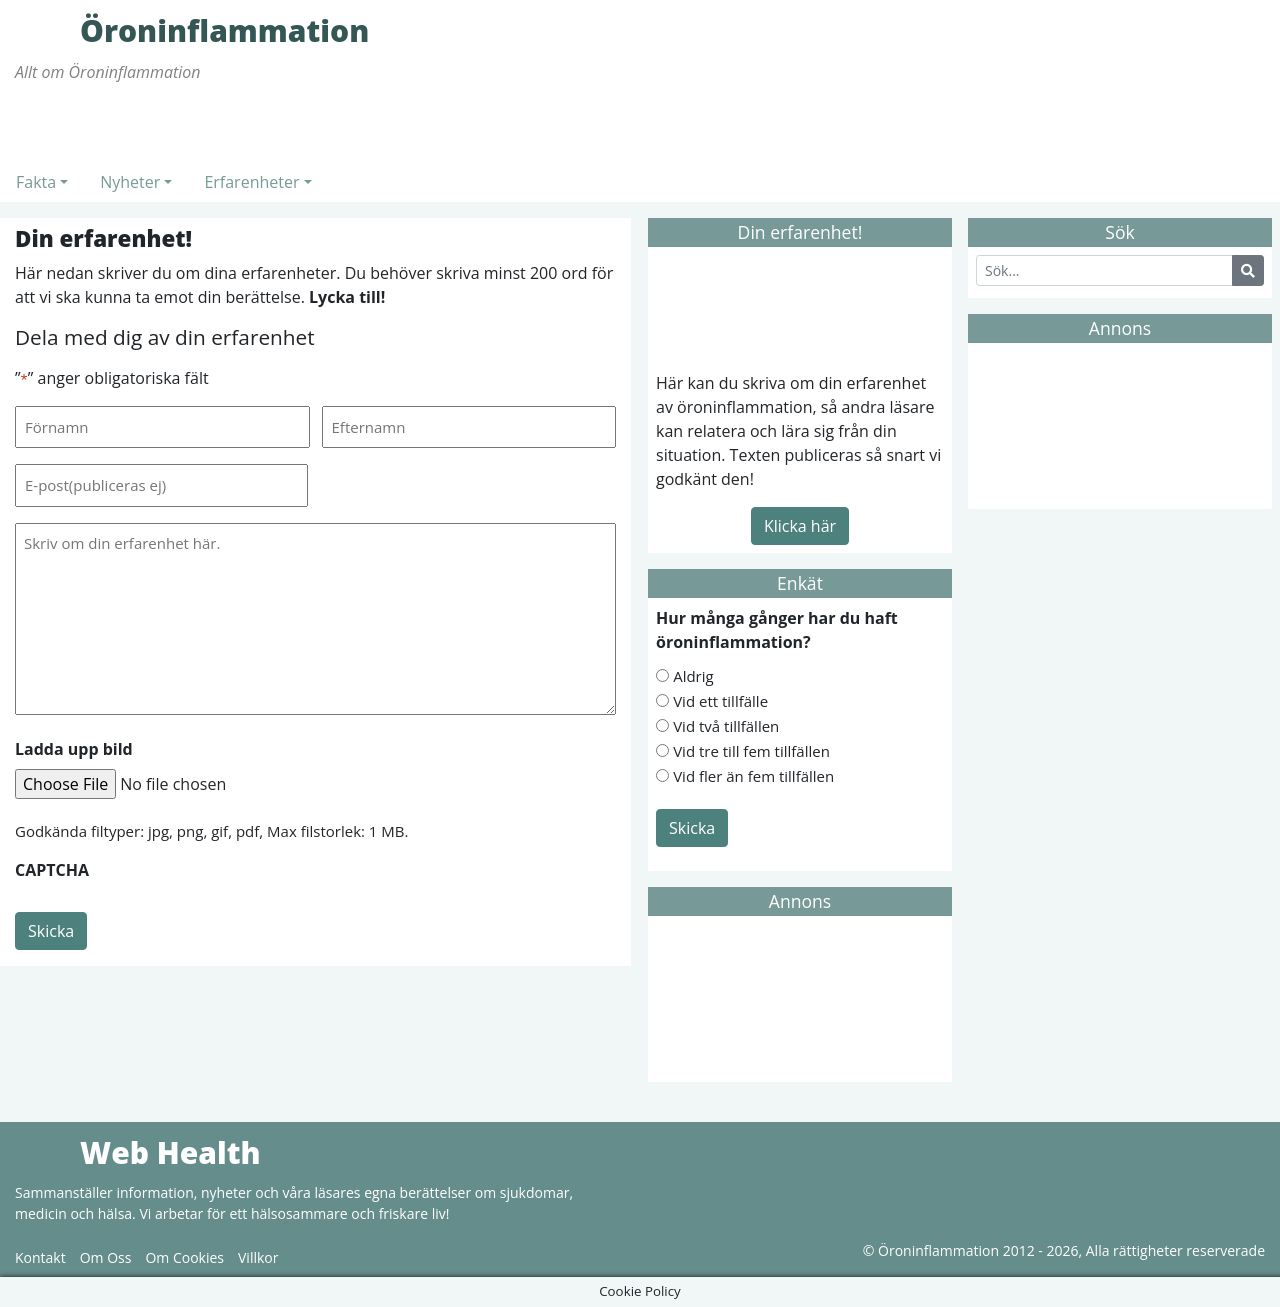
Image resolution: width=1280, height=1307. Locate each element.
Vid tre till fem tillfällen (751, 751)
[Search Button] (1248, 270)
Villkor (258, 1257)
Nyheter (130, 182)
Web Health (45, 1152)
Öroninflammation (45, 30)
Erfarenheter (251, 182)
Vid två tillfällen (726, 726)
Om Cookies (184, 1257)
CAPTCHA (52, 870)
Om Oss (106, 1257)
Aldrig (693, 676)
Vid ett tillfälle (720, 701)
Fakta (36, 182)
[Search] (1104, 270)
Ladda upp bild (74, 749)
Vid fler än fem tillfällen (753, 776)
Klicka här (800, 526)
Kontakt (40, 1257)
